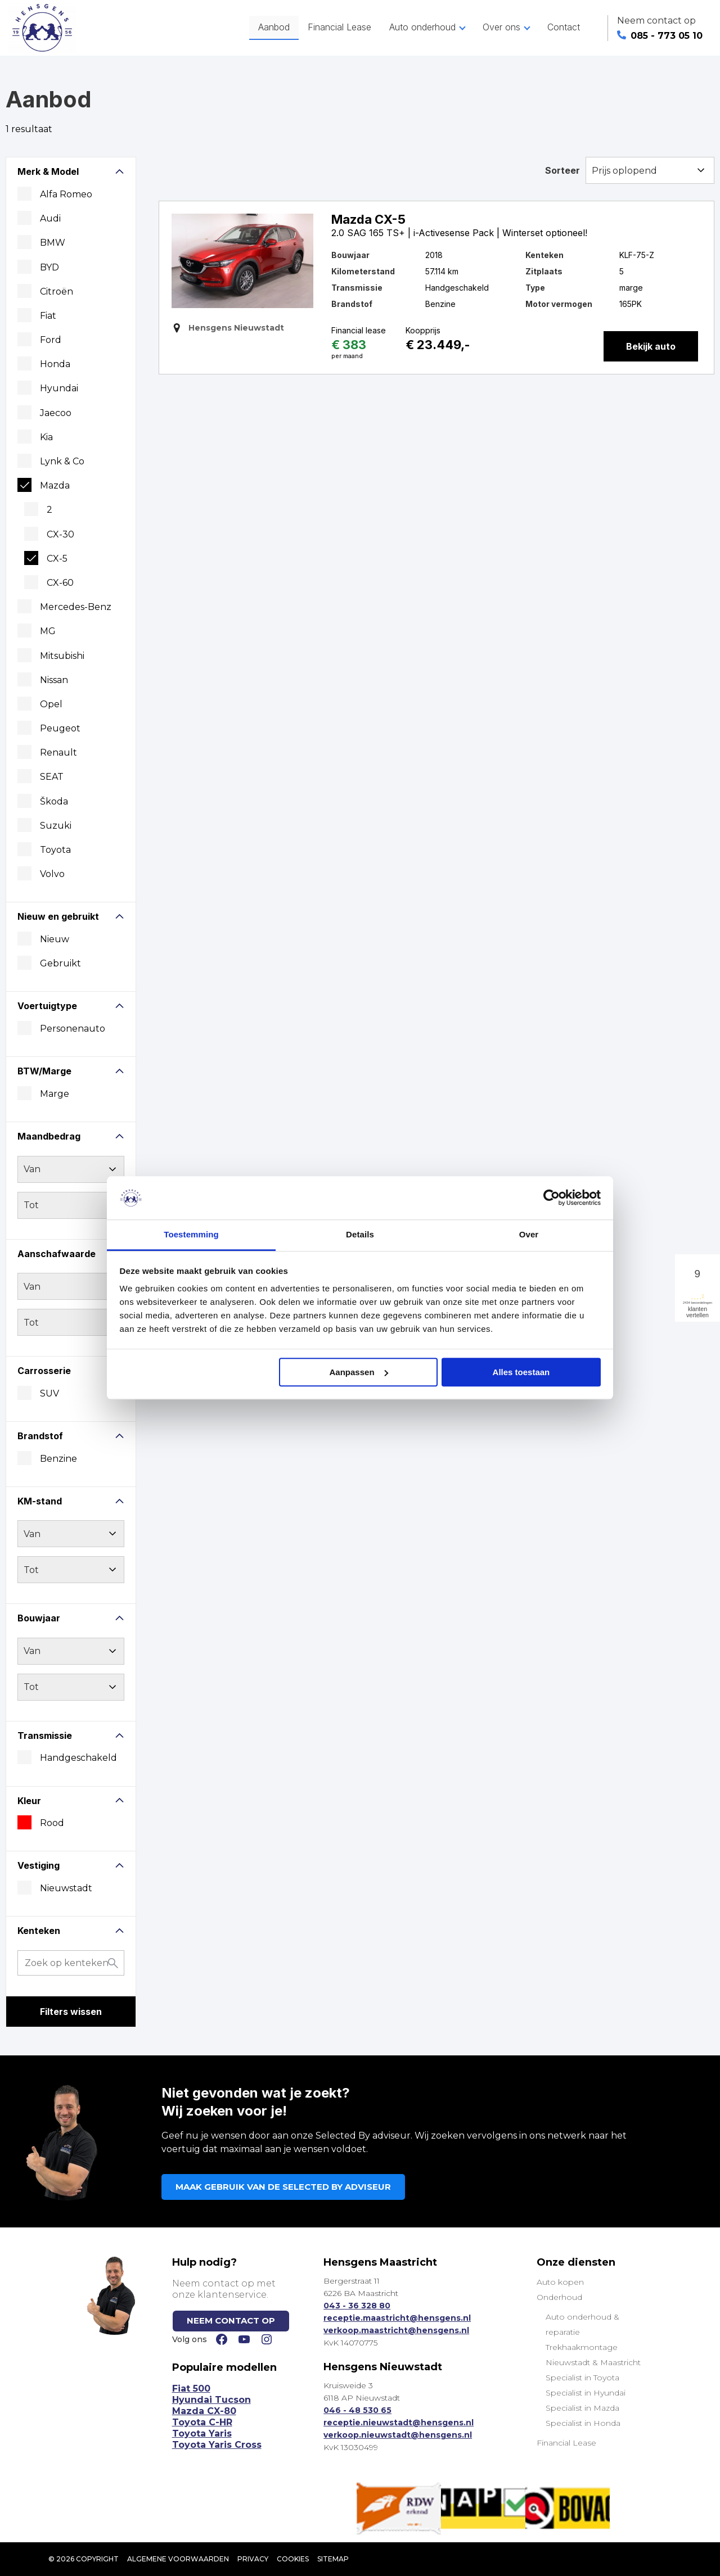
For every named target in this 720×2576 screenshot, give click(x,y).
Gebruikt (60, 963)
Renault (58, 752)
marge (54, 1093)
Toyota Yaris (202, 2433)
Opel (51, 704)
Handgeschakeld (78, 1757)
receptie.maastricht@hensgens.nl (397, 2318)
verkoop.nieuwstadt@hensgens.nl (397, 2435)
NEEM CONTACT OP (231, 2320)
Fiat (48, 315)
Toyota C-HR (202, 2422)
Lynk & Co (62, 461)
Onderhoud (559, 2297)
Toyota (55, 849)
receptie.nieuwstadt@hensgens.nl (398, 2422)
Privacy (252, 2559)
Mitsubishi (62, 655)
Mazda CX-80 (204, 2411)
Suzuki (55, 825)
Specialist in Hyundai (586, 2393)
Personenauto (72, 1028)
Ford (50, 340)
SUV (49, 1393)
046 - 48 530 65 (357, 2410)
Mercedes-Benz (75, 607)
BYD (49, 267)
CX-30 (60, 534)
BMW (52, 242)
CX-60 (60, 582)
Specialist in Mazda (582, 2408)
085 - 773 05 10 (660, 35)
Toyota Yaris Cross (217, 2444)
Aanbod (274, 27)
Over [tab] (529, 1234)
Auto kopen (560, 2282)
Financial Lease (339, 27)
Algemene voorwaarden (178, 2559)
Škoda (54, 801)
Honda (55, 364)
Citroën (56, 291)
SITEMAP (333, 2559)
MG (48, 631)
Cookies (293, 2559)
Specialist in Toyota (582, 2377)
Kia (46, 437)
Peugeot (60, 728)
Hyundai (59, 388)
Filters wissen (71, 2011)
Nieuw (54, 939)
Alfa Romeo (66, 194)
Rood (52, 1823)
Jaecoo (55, 413)
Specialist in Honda (583, 2423)
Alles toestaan (521, 1372)
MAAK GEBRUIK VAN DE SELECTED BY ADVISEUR (283, 2186)
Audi (50, 218)
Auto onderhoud (422, 27)
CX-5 (57, 558)
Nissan (54, 680)
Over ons (501, 27)
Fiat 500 (191, 2388)
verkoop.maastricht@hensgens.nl (396, 2330)
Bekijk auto (651, 346)
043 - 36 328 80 (356, 2306)
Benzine (58, 1458)
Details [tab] (360, 1234)
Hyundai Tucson (211, 2399)
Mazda (55, 485)
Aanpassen (359, 1372)
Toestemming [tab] (191, 1234)
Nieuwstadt (66, 1888)
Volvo (52, 874)
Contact (563, 27)
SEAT (52, 776)
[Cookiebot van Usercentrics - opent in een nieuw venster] (551, 1198)
